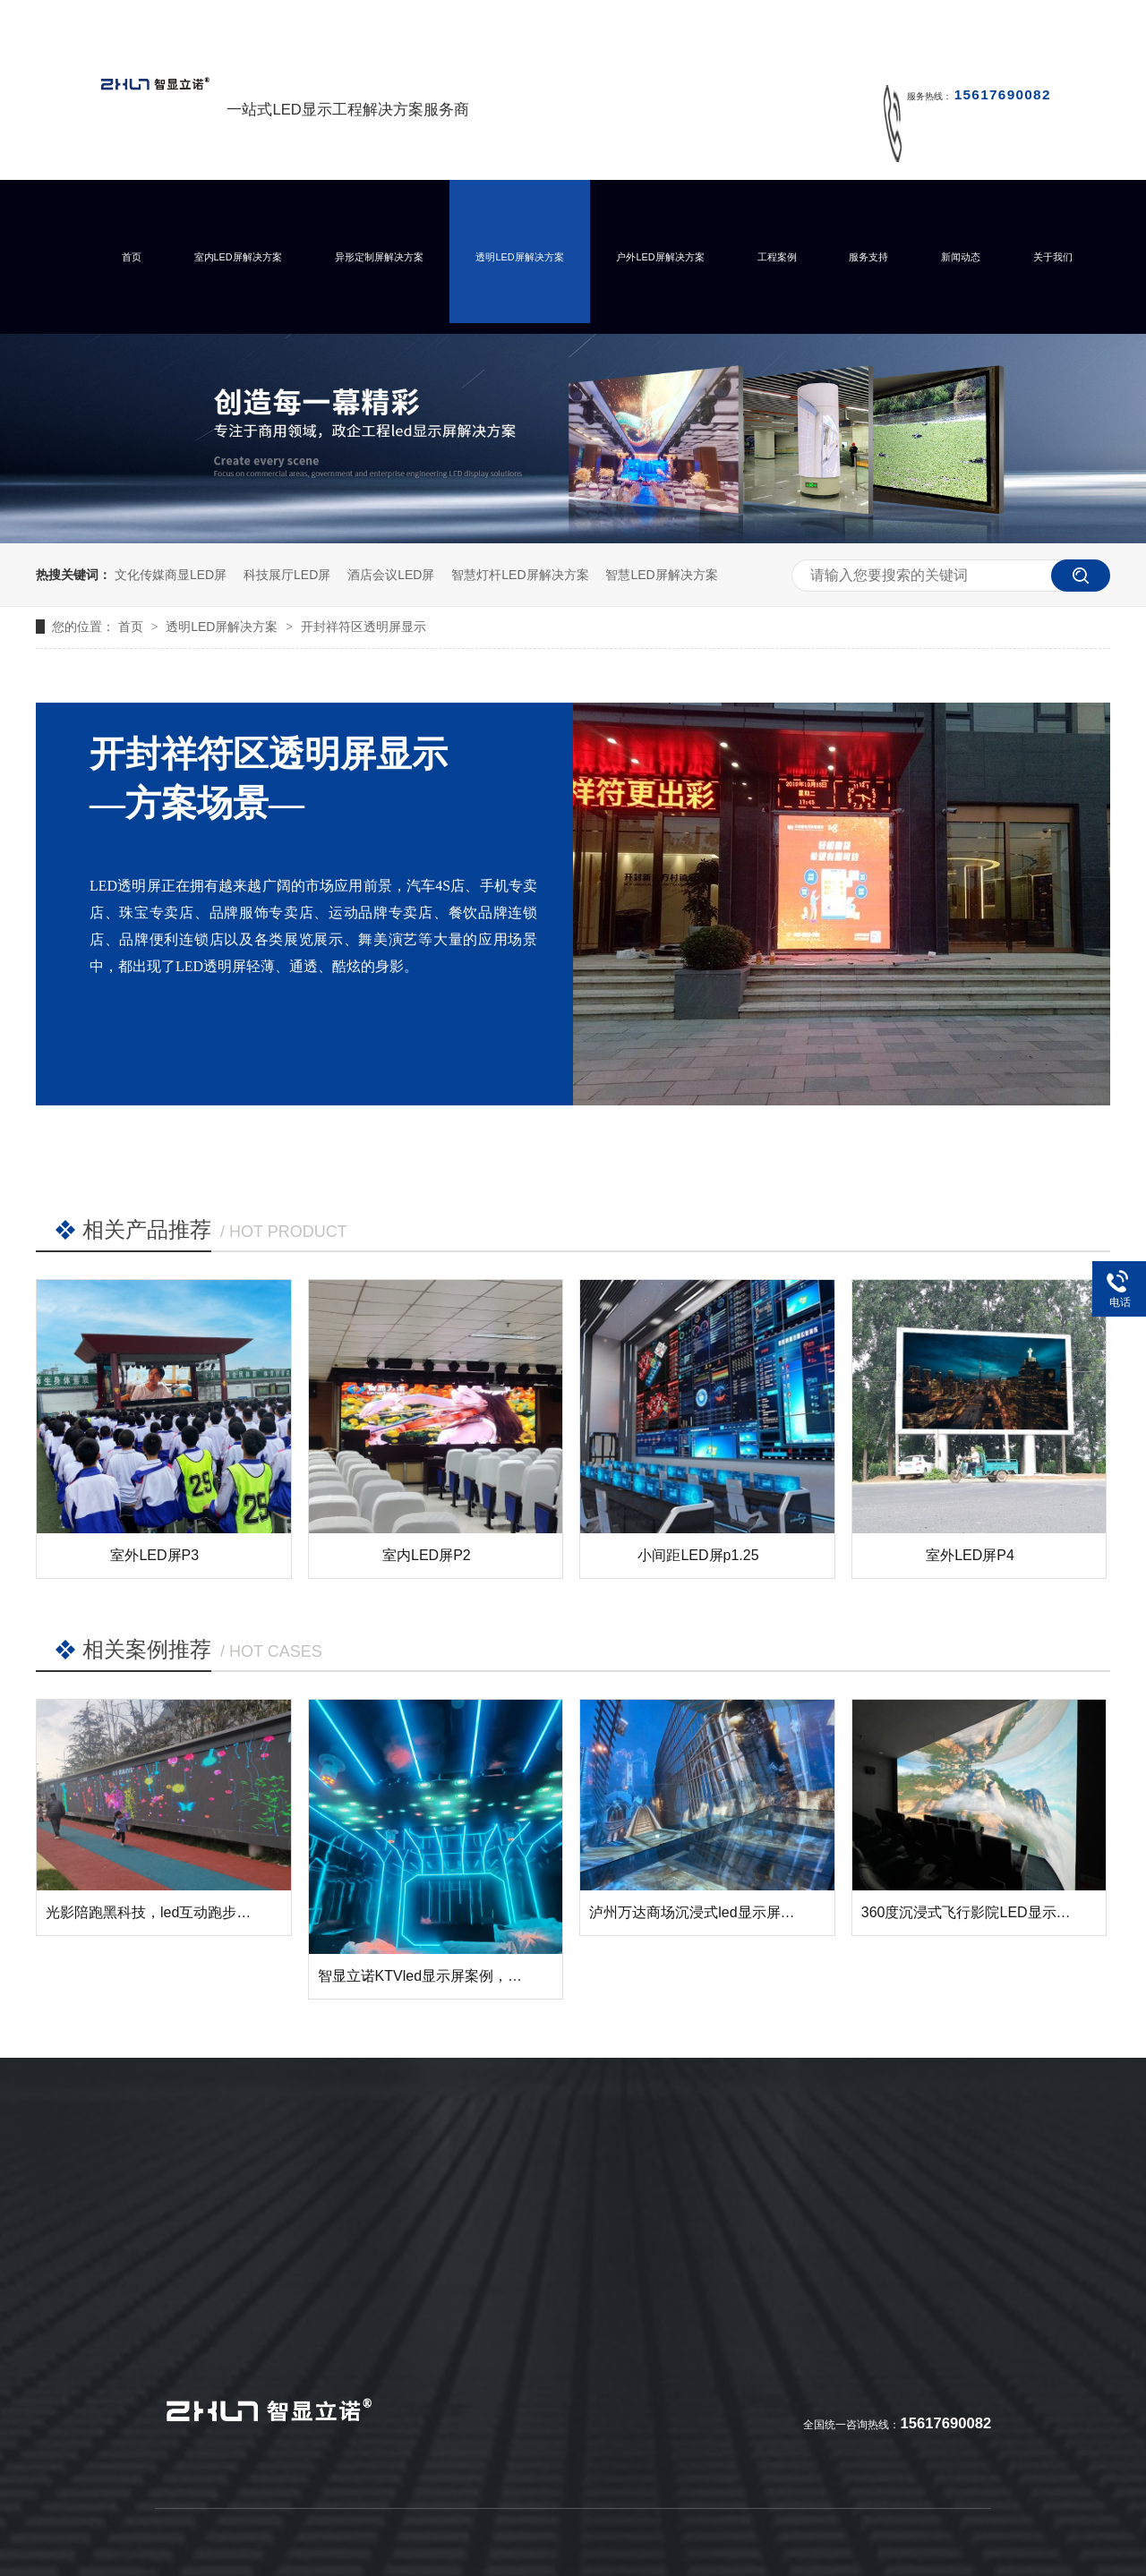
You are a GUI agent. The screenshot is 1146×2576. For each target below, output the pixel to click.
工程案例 (777, 257)
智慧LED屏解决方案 (661, 574)
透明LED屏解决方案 (519, 257)
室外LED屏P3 (154, 1555)
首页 (131, 257)
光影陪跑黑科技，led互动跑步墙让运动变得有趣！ (205, 1912)
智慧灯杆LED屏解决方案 (519, 574)
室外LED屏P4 (970, 1555)
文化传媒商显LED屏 (171, 574)
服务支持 (868, 257)
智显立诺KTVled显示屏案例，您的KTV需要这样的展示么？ (506, 1975)
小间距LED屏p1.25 (697, 1555)
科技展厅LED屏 (287, 574)
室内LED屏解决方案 (238, 257)
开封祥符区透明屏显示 (363, 626)
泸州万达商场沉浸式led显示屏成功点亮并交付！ (741, 1912)
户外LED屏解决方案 (660, 257)
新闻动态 (960, 257)
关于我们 (1053, 257)
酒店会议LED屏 (390, 574)
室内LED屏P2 (426, 1555)
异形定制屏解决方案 (379, 257)
